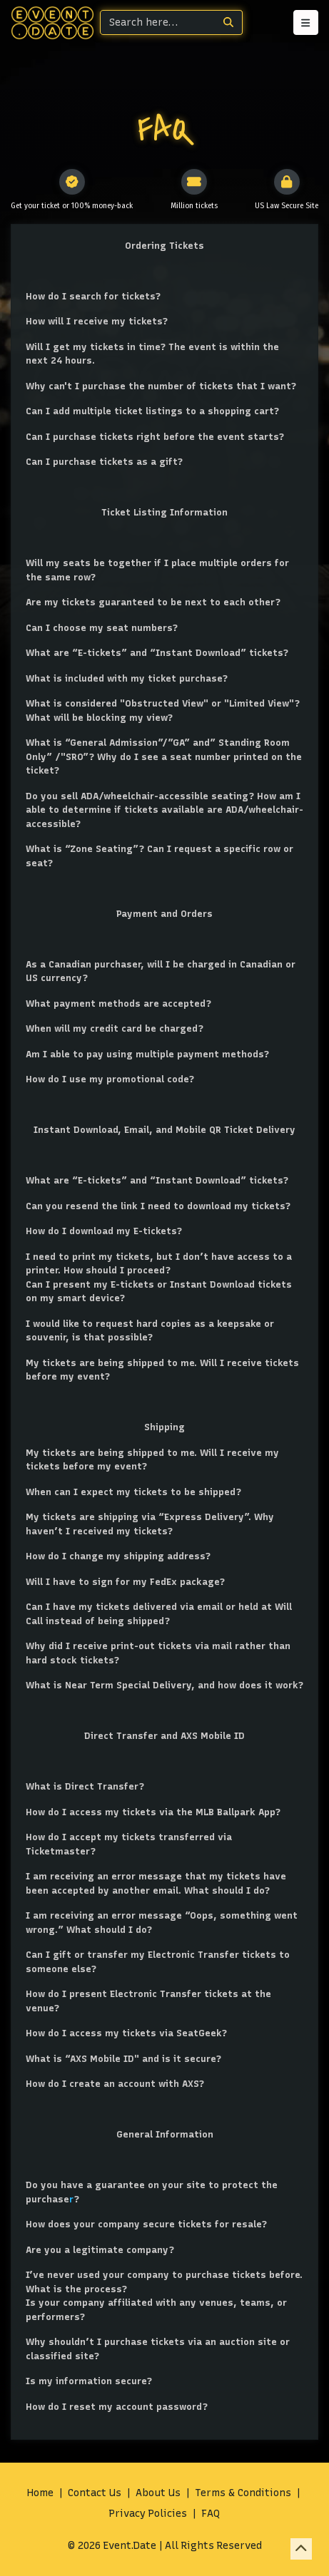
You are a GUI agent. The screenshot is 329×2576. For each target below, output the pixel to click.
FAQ (210, 2514)
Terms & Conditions (243, 2493)
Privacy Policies (148, 2514)
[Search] (158, 22)
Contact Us (94, 2493)
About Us (158, 2493)
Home (40, 2493)
